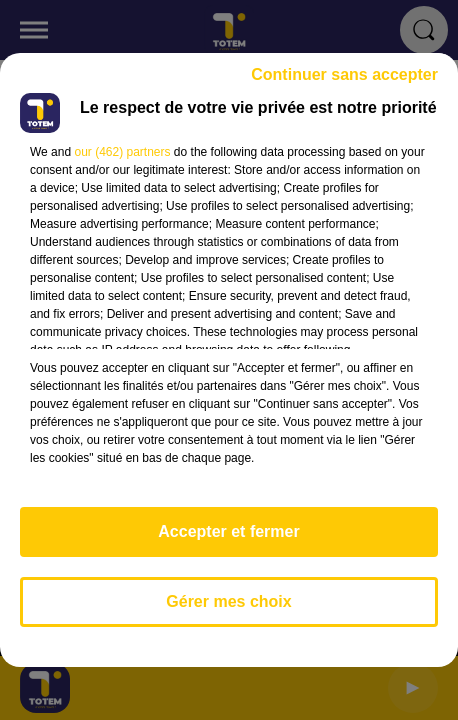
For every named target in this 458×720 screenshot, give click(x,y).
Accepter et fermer (228, 531)
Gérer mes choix (228, 601)
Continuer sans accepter (344, 74)
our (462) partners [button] (122, 152)
